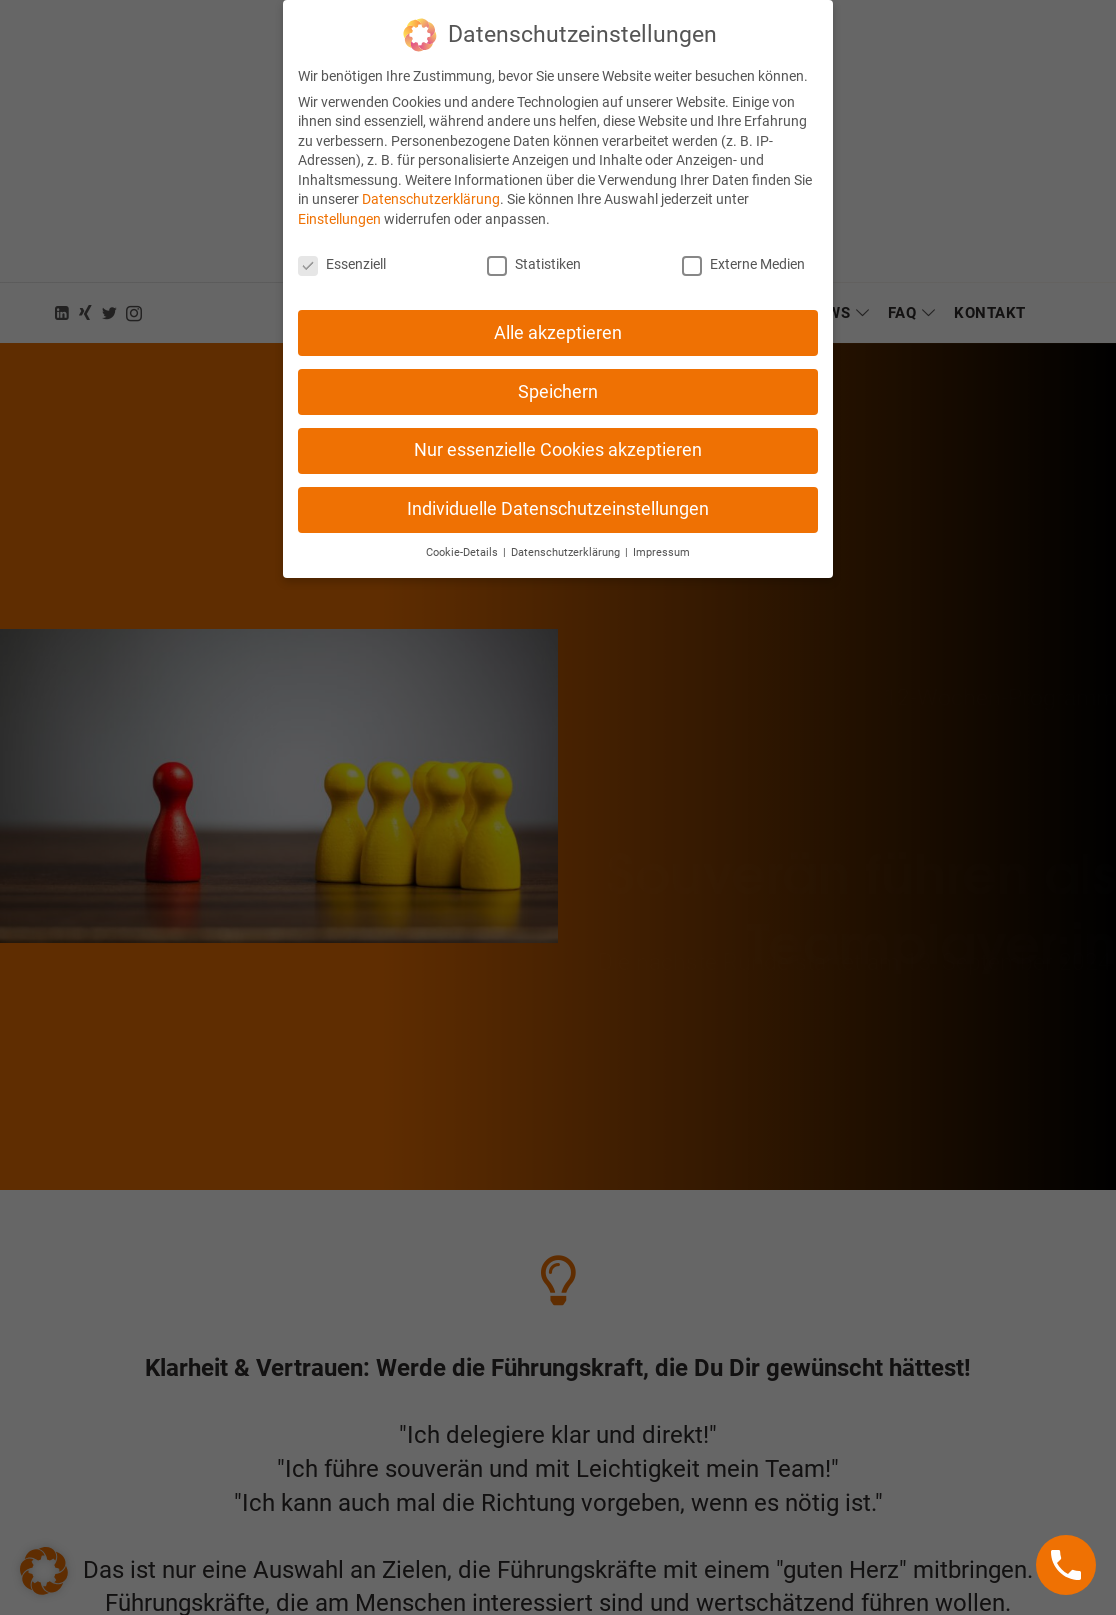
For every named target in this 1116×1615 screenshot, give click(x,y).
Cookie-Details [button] (463, 536)
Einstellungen (339, 202)
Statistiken (534, 247)
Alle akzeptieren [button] (558, 316)
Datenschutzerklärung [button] (567, 536)
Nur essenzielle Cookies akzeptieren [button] (558, 434)
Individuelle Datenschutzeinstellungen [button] (558, 493)
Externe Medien (743, 247)
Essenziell (342, 247)
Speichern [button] (558, 375)
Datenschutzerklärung (431, 183)
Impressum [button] (661, 536)
